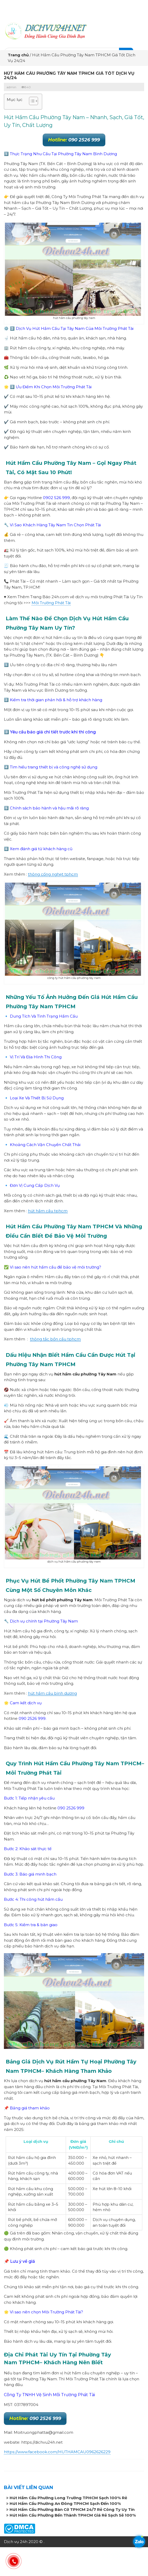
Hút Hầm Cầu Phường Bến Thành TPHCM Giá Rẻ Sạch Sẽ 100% (73, 2515)
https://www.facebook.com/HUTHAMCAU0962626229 (57, 2451)
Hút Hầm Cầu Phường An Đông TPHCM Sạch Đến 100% (65, 2503)
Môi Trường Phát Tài (51, 602)
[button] (31, 102)
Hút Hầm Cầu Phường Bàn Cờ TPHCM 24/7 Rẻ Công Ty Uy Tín (72, 2509)
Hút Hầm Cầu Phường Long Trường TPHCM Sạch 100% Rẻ (68, 2497)
